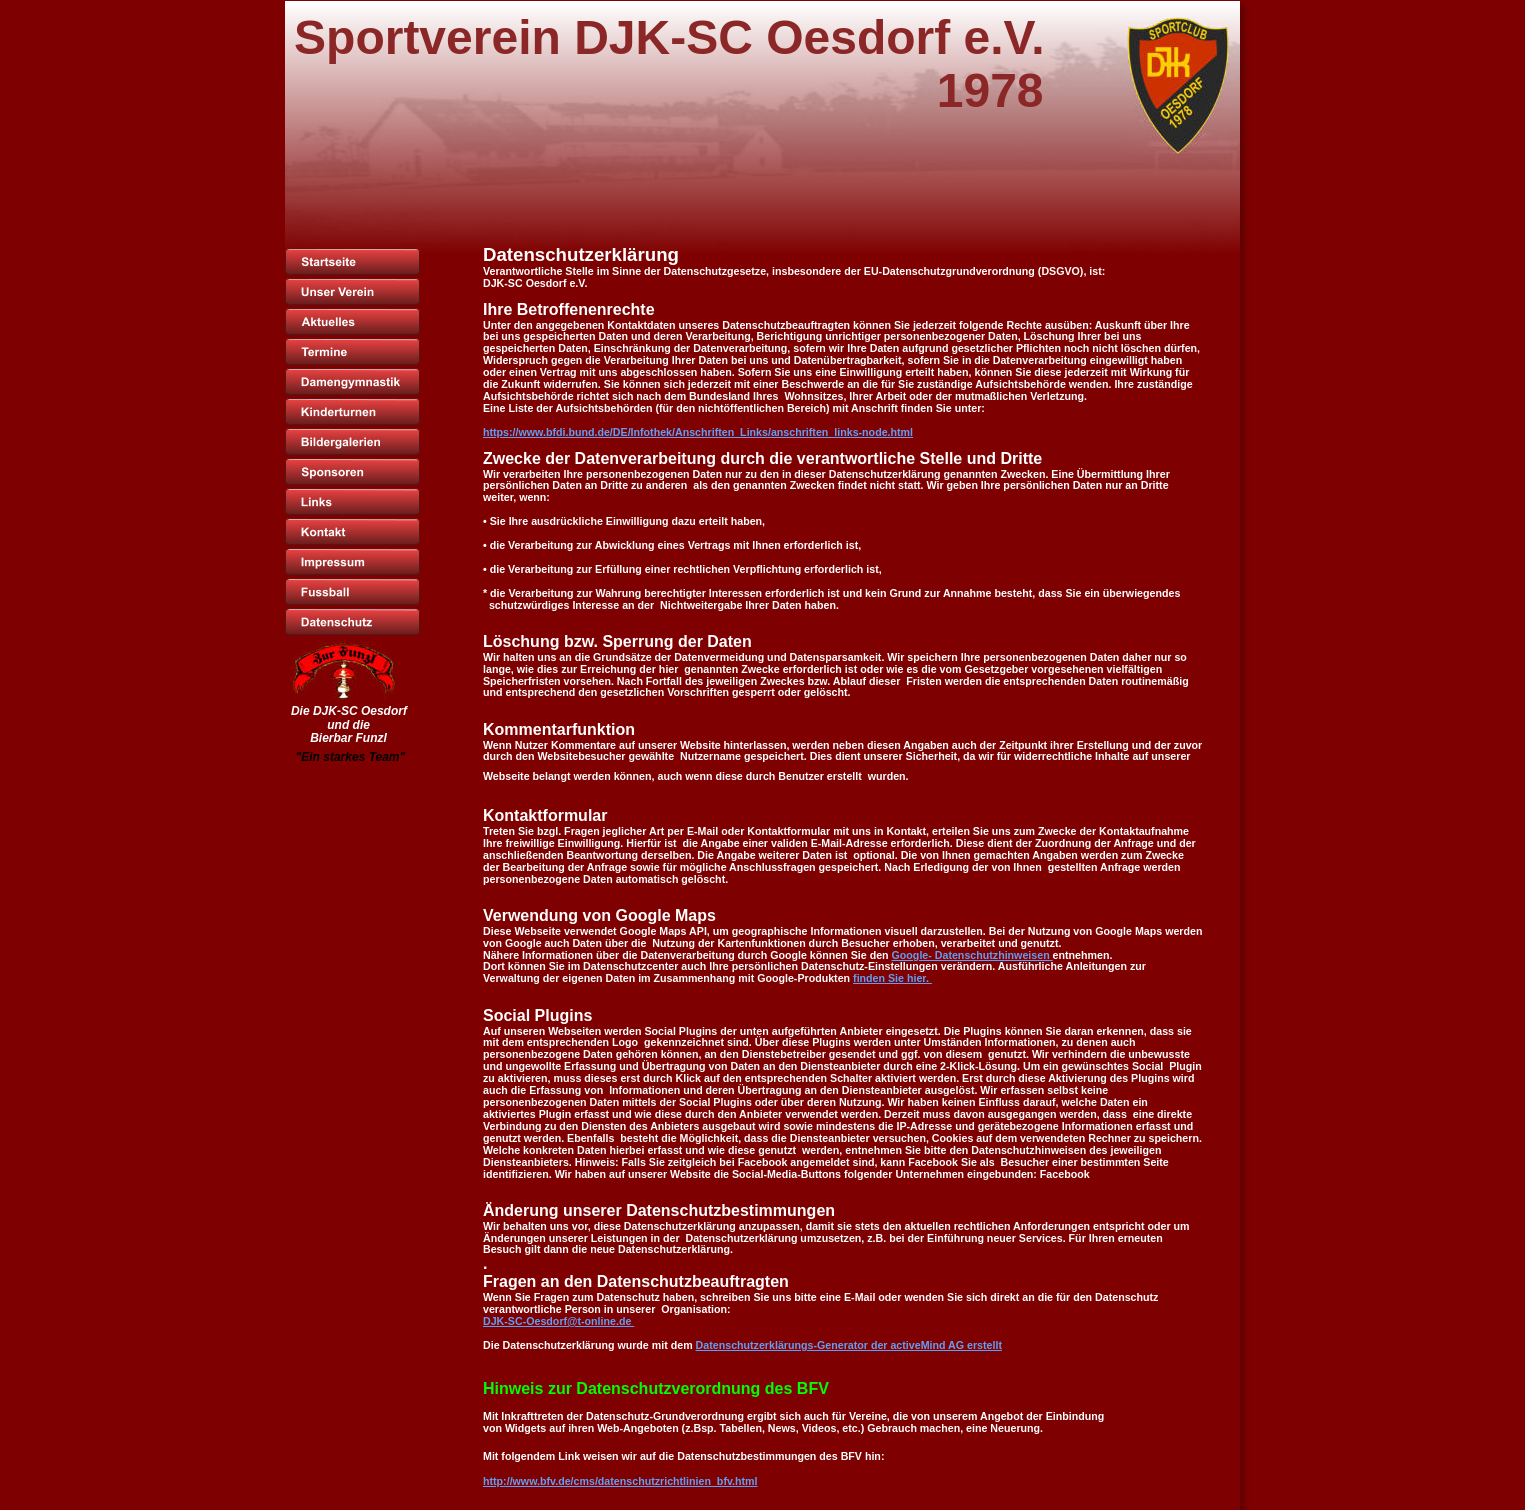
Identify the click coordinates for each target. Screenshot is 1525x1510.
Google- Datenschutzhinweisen (972, 955)
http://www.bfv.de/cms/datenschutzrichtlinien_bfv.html (620, 1481)
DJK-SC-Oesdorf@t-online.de (558, 1321)
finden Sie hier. (892, 978)
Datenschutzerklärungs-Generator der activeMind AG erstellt (849, 1345)
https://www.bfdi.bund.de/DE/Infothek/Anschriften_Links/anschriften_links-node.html (698, 432)
